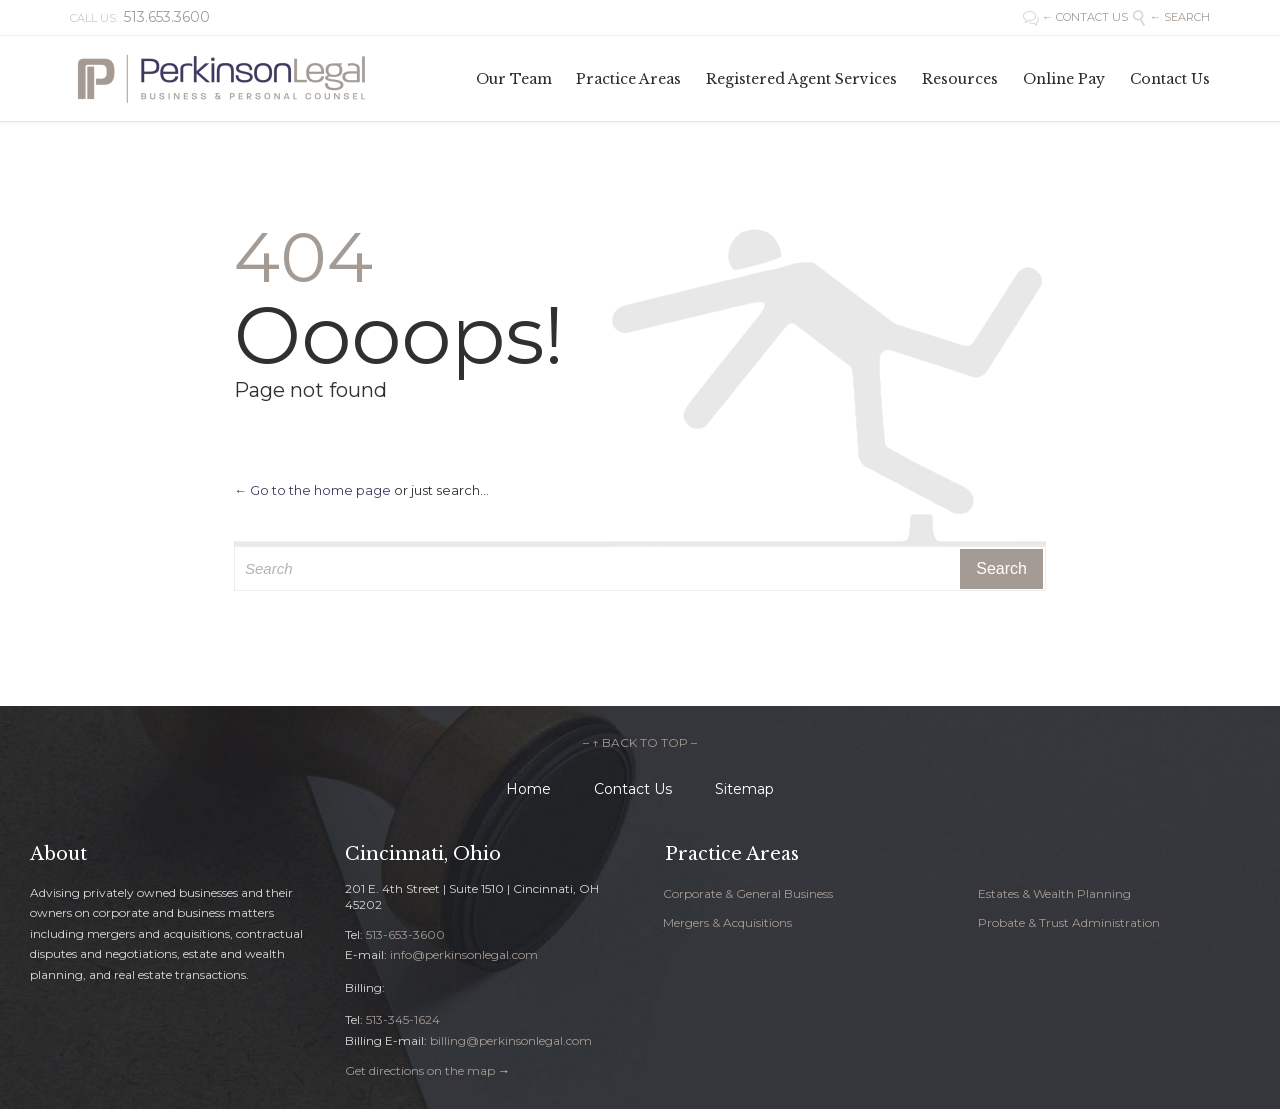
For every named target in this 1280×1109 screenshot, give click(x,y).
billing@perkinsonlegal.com (511, 1040)
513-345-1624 (403, 1019)
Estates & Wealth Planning (1054, 893)
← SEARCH (1170, 17)
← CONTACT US (1077, 17)
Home (528, 789)
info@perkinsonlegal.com (464, 954)
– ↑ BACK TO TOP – (640, 742)
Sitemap (744, 789)
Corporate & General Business (748, 893)
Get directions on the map (420, 1070)
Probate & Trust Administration (1069, 922)
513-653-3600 (405, 934)
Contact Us (633, 789)
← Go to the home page (312, 490)
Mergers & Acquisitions (727, 922)
